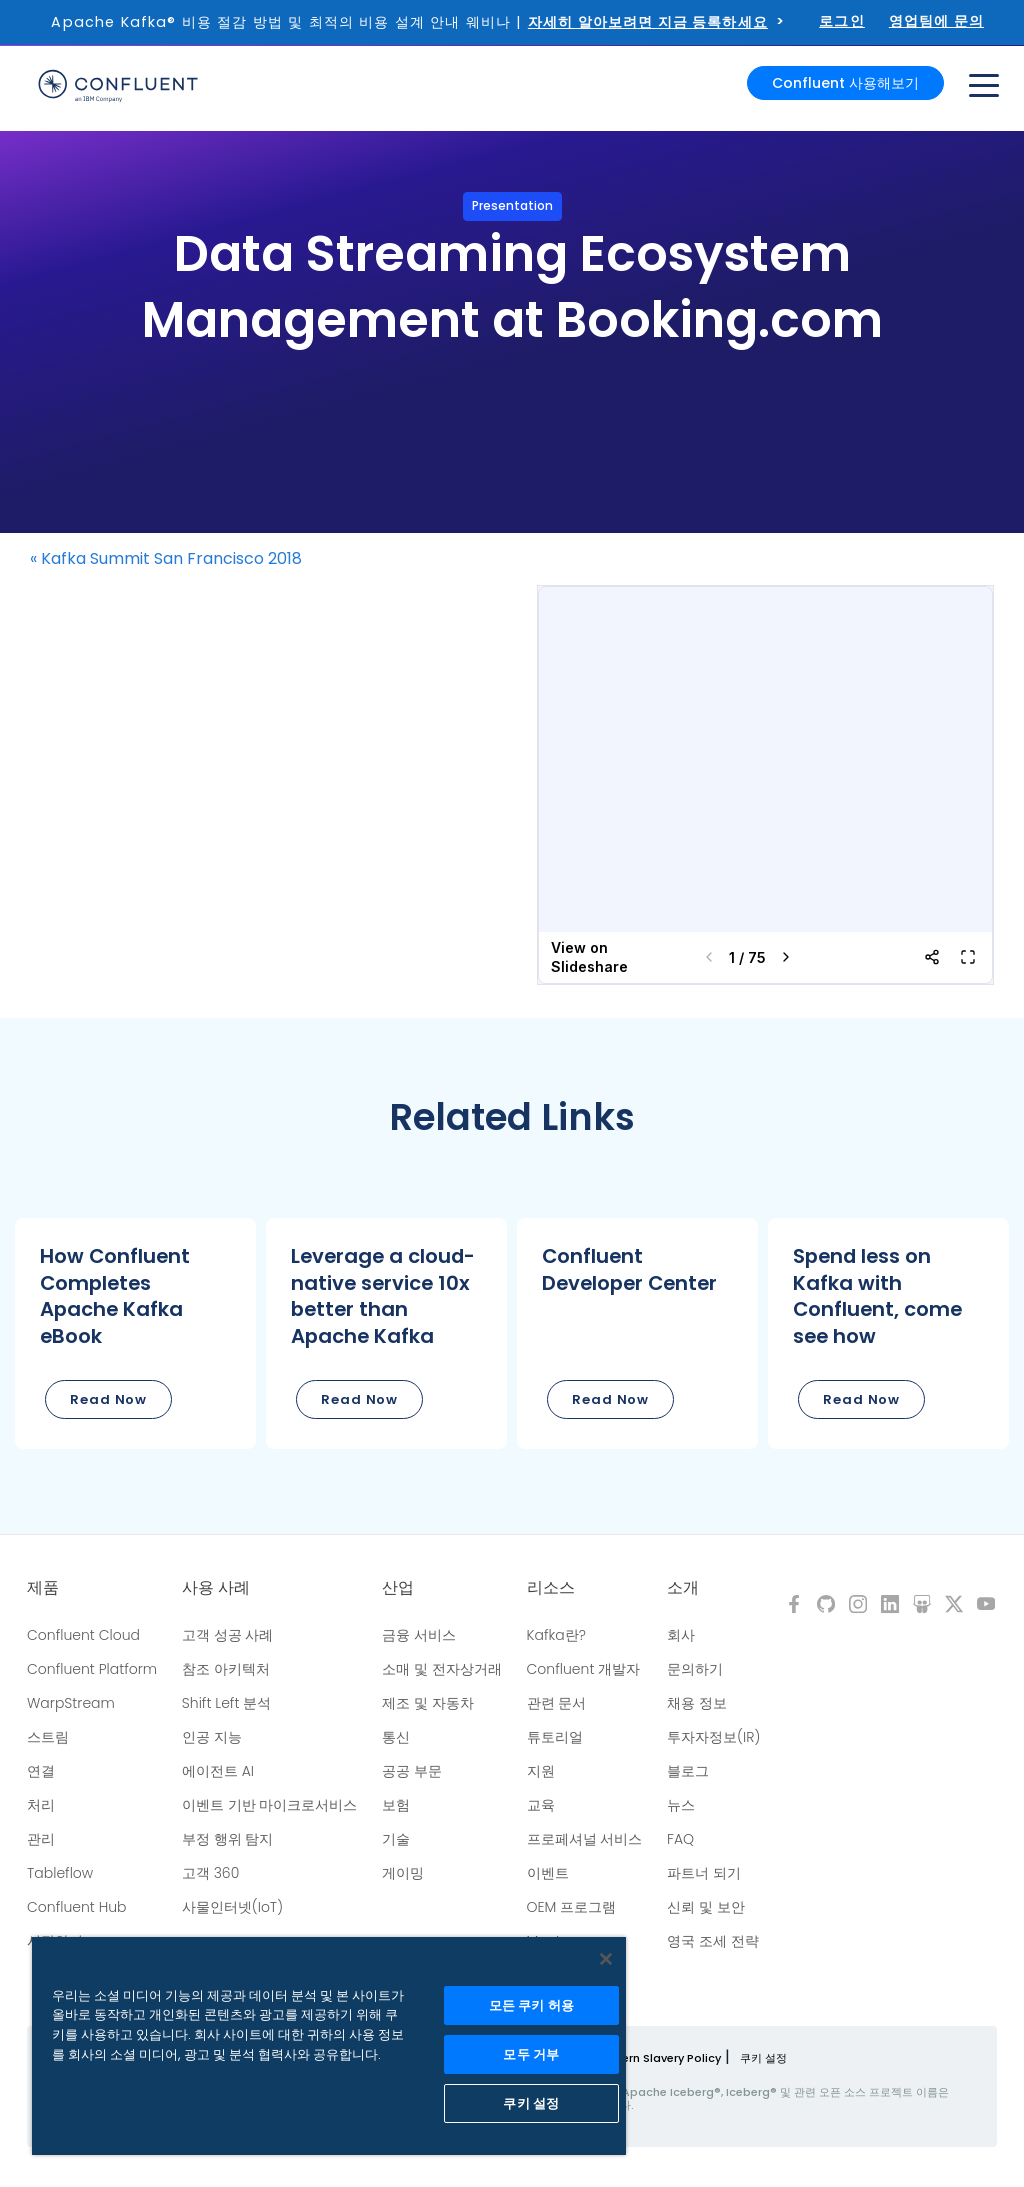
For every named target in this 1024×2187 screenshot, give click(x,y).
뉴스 (681, 1805)
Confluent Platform (92, 1669)
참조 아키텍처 (226, 1669)
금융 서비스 (419, 1635)
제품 (43, 1588)
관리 (41, 1839)
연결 (41, 1771)
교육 (541, 1805)
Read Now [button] (108, 1399)
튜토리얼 (555, 1737)
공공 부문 (412, 1771)
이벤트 (548, 1873)
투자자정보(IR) (713, 1737)
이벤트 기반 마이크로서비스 (270, 1805)
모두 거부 (531, 2054)
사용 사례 (216, 1588)
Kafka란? (556, 1635)
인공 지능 (212, 1737)
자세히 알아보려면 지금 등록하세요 (648, 22)
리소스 (551, 1588)
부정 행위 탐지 (228, 1839)
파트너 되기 (704, 1873)
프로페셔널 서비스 (585, 1839)
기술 (396, 1839)
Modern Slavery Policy (658, 2058)
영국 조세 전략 (713, 1941)
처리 (41, 1805)
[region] (329, 2046)
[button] (135, 1333)
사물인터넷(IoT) (232, 1907)
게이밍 (403, 1873)
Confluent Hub (76, 1907)
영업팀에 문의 (936, 21)
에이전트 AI (218, 1771)
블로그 (688, 1771)
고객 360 (210, 1873)
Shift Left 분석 (226, 1703)
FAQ (680, 1839)
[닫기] (606, 1959)
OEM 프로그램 (572, 1907)
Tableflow (60, 1873)
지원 (541, 1771)
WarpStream (71, 1703)
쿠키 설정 (763, 2058)
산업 (398, 1588)
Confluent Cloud (83, 1635)
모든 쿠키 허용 (531, 2005)
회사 (681, 1635)
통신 (396, 1737)
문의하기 (695, 1669)
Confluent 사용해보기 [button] (845, 82)
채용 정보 (697, 1703)
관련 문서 (557, 1703)
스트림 (48, 1737)
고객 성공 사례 (228, 1635)
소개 (683, 1588)
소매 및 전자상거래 (442, 1669)
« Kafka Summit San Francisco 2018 (166, 559)
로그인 (842, 21)
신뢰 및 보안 (706, 1907)
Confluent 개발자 (584, 1669)
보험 (396, 1805)
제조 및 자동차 (428, 1703)
